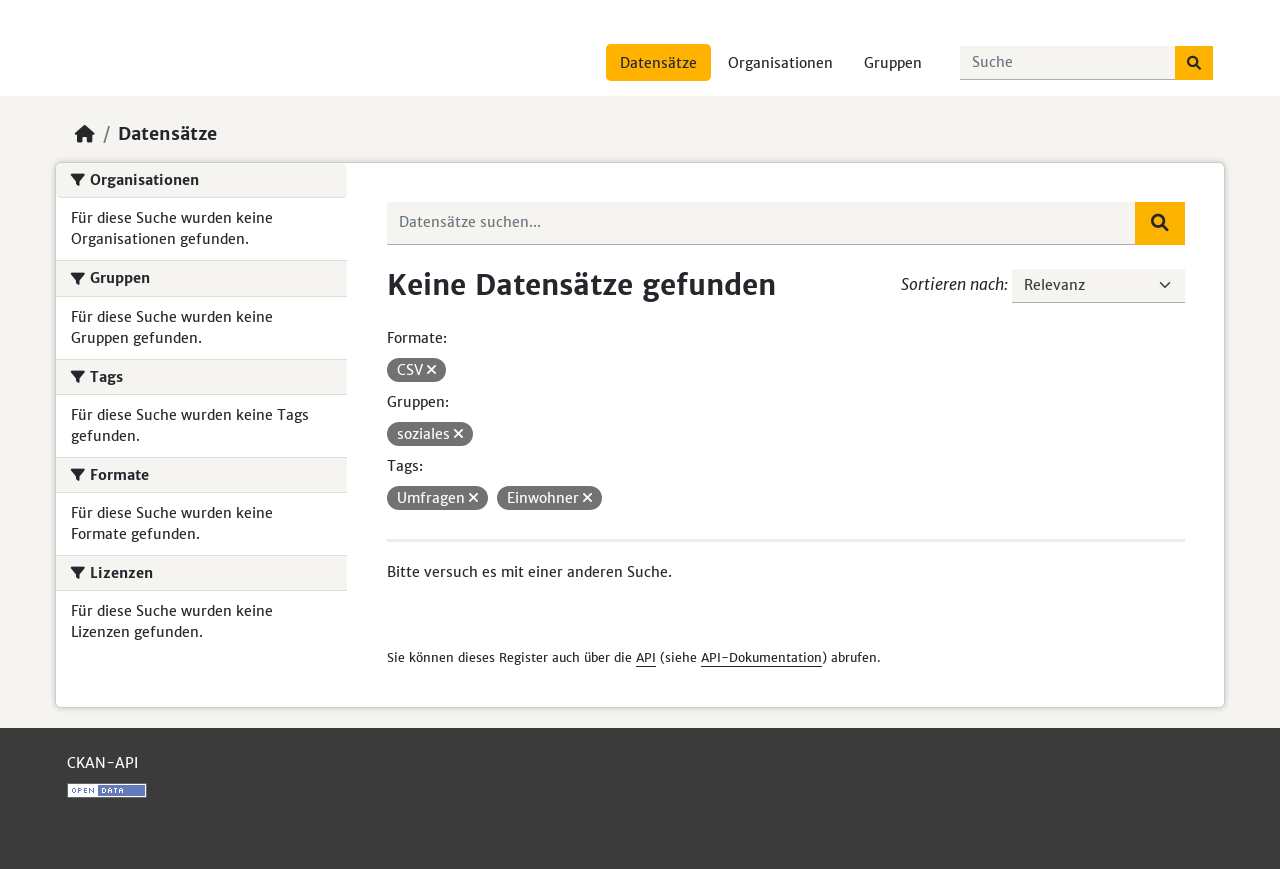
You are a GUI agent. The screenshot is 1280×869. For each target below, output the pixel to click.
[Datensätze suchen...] (1068, 63)
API (646, 657)
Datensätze (658, 63)
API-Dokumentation (761, 657)
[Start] (85, 134)
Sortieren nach (952, 284)
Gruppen (893, 63)
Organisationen (780, 63)
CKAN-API (102, 763)
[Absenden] (1194, 63)
